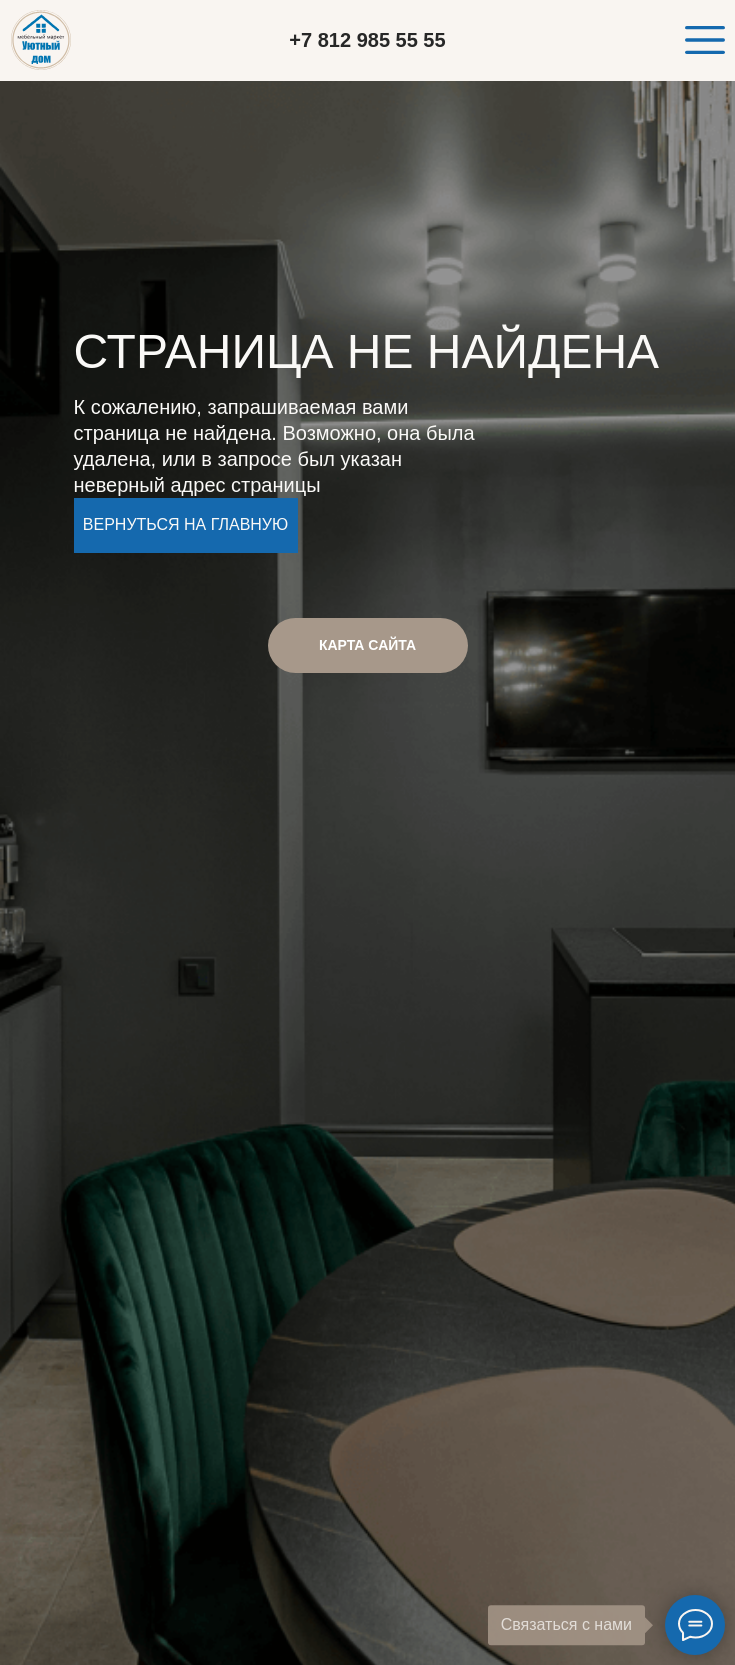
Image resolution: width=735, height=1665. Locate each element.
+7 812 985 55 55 (367, 40)
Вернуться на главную (185, 524)
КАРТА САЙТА (367, 645)
